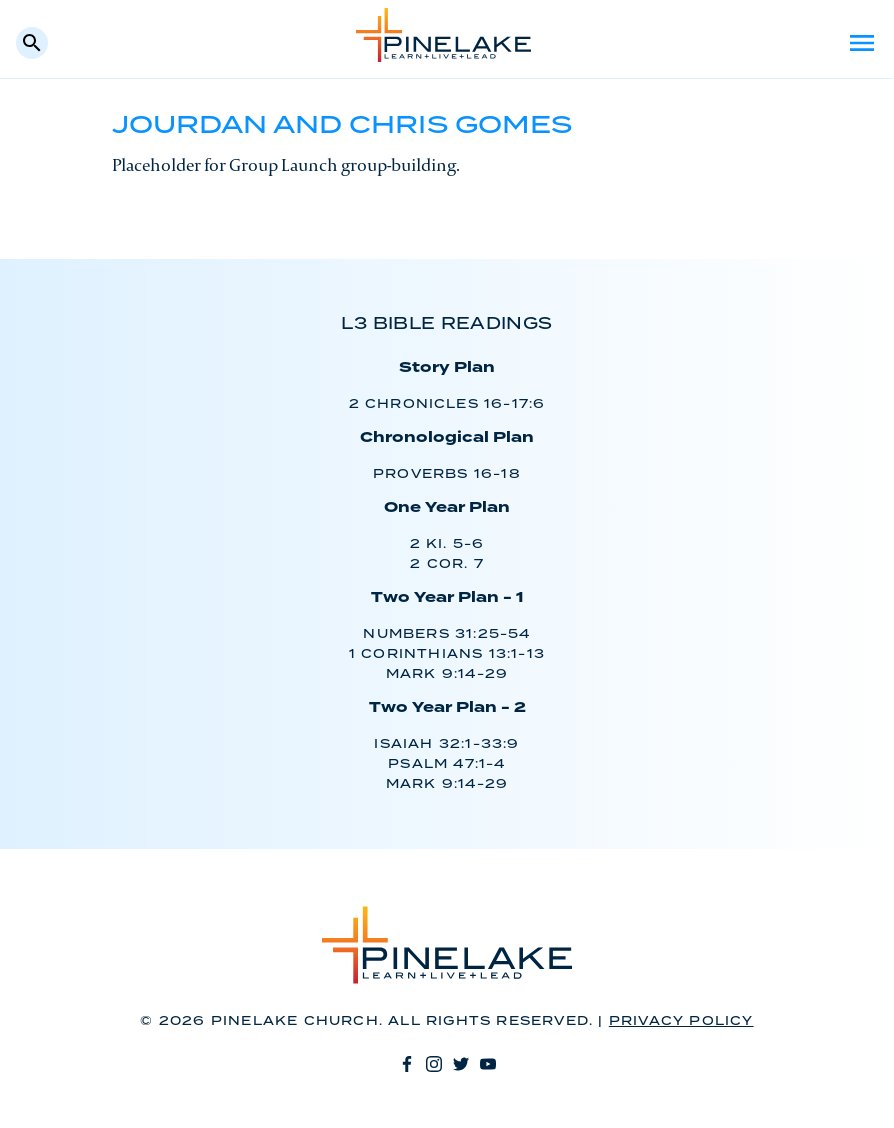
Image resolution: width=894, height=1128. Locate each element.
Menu (862, 43)
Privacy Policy (681, 1021)
